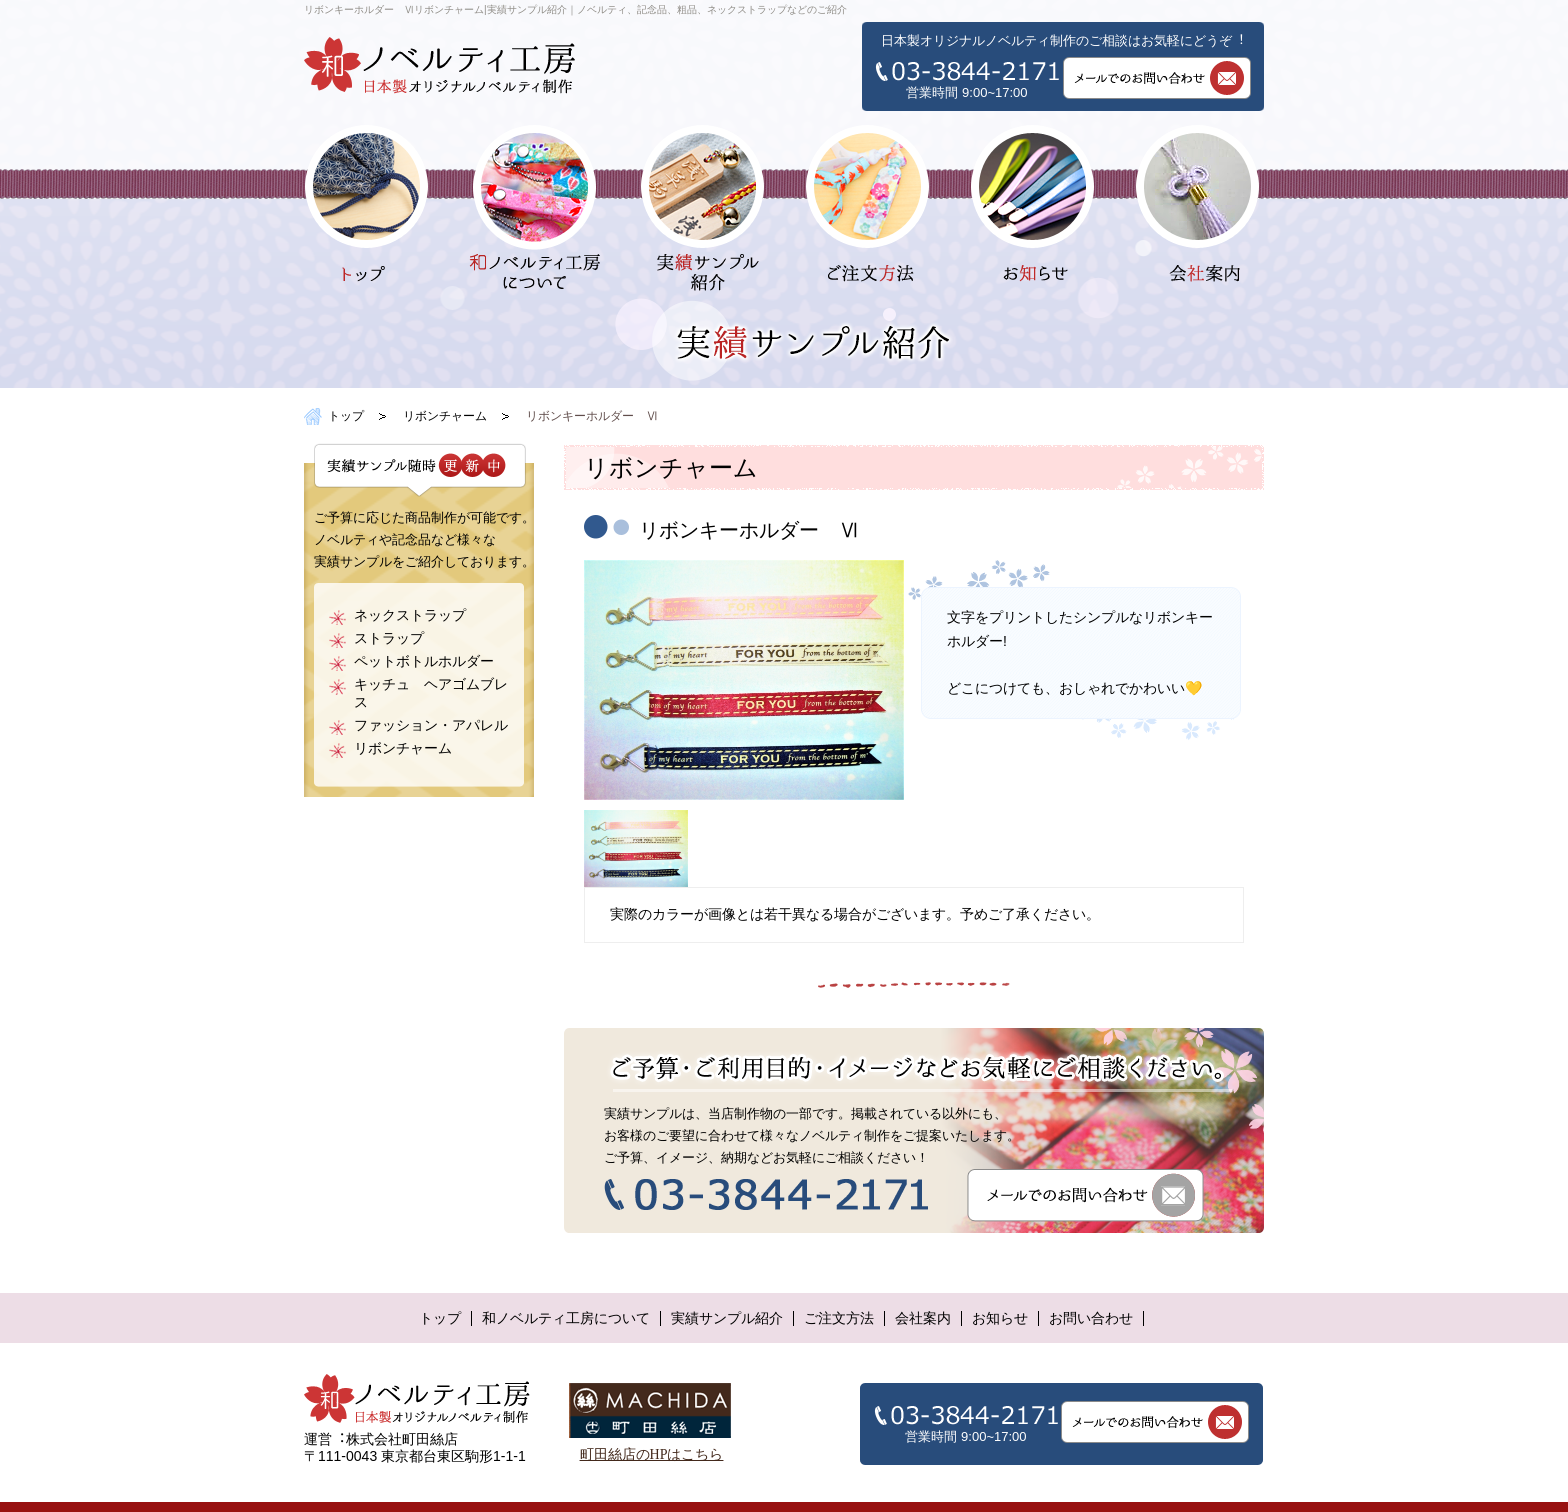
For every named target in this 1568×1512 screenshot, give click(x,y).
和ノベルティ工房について (566, 1318)
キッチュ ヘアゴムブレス (431, 693)
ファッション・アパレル (431, 725)
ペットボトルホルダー (424, 661)
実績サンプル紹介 (727, 1318)
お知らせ (1000, 1318)
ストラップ (389, 638)
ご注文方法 (839, 1318)
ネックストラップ (410, 615)
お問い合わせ (1091, 1318)
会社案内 (923, 1318)
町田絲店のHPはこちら (652, 1454)
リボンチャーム (445, 416)
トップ (346, 416)
